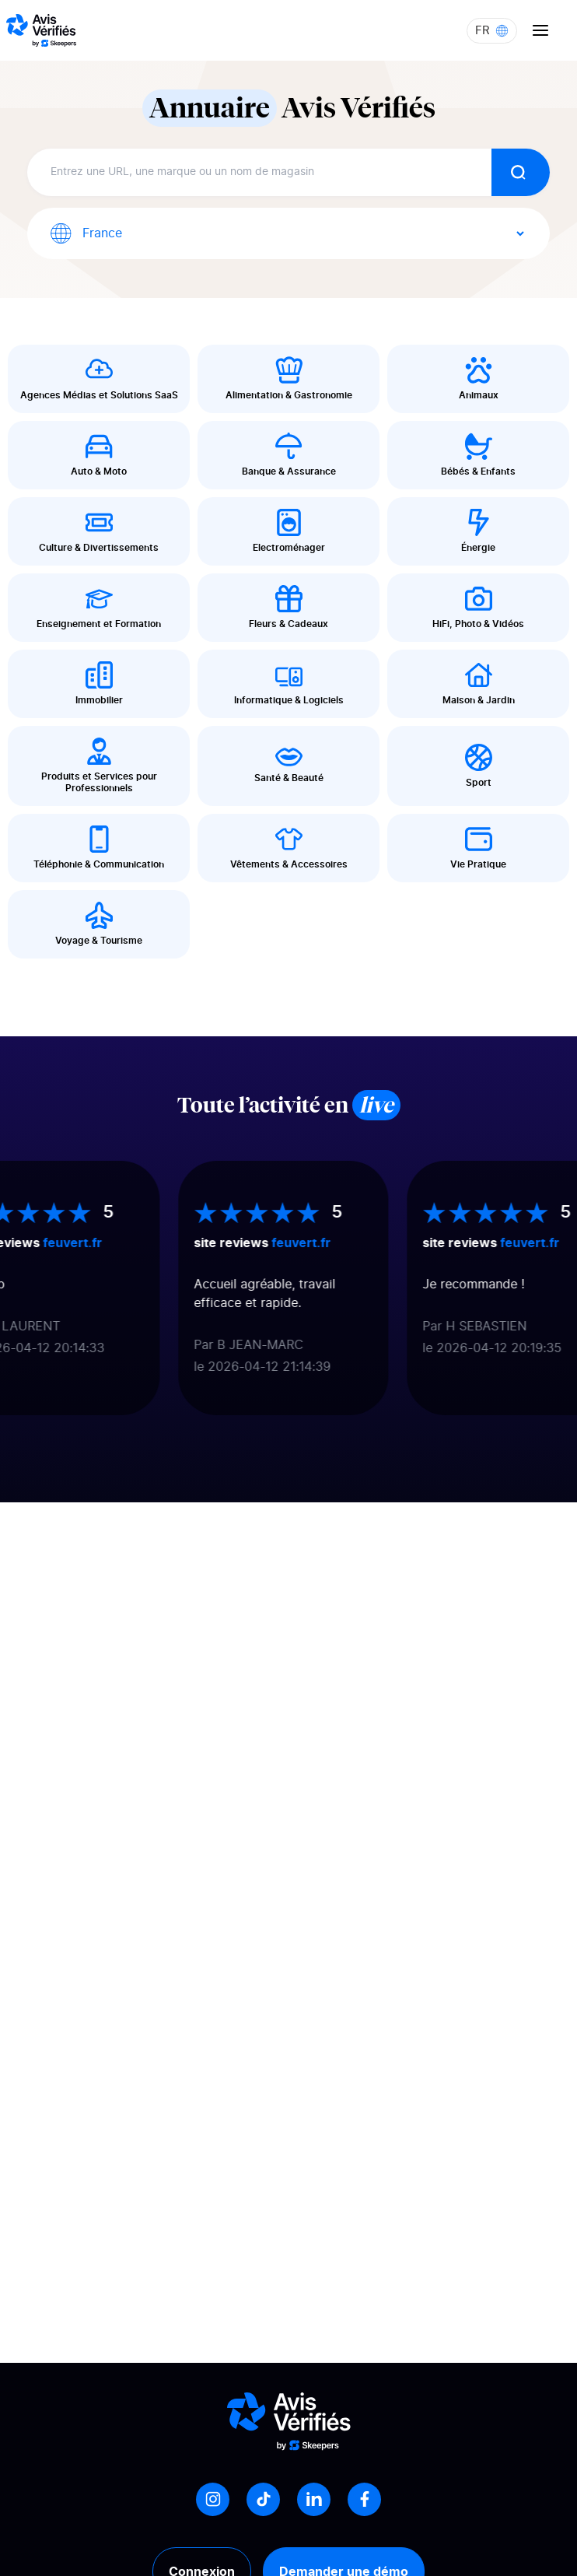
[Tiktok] (263, 2499)
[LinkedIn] (313, 2499)
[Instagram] (212, 2499)
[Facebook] (364, 2499)
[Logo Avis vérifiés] (41, 30)
